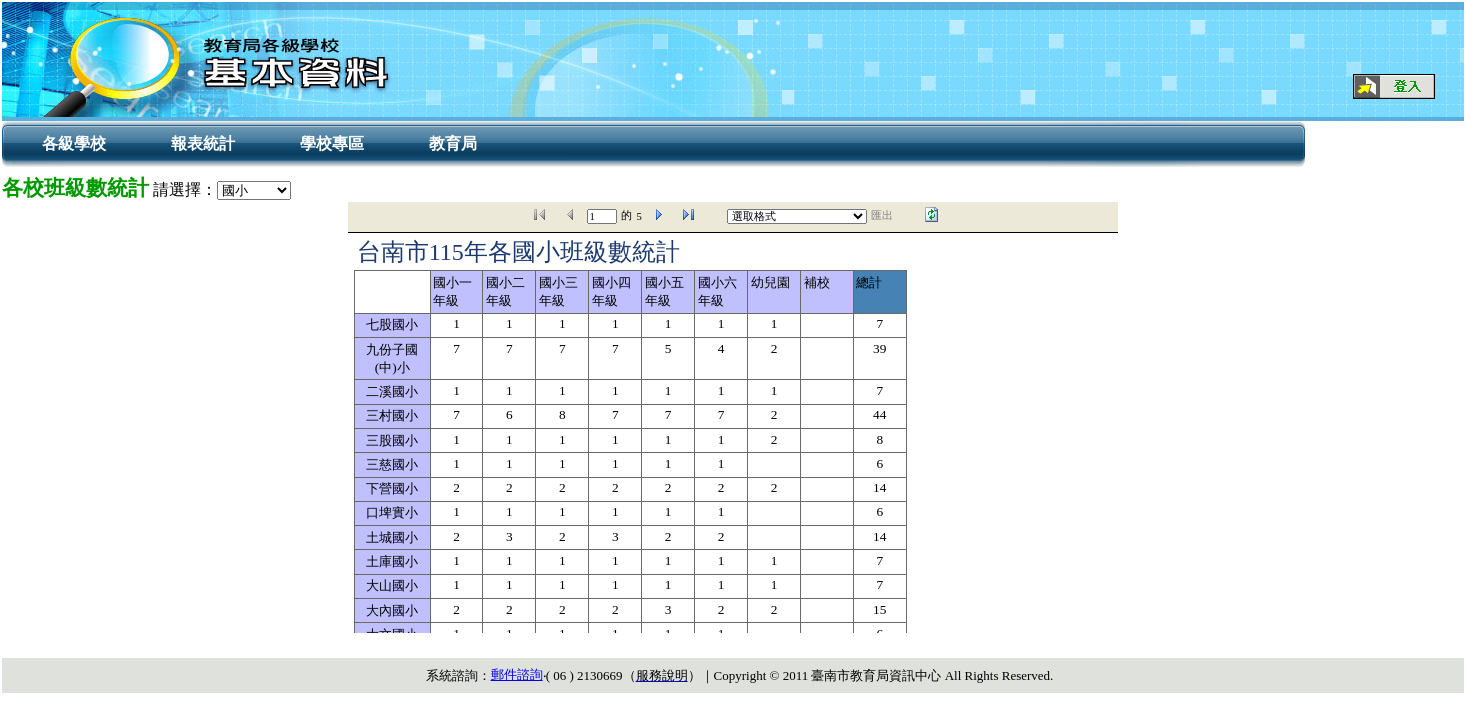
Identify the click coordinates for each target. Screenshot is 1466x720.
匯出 (882, 215)
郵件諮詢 (517, 674)
